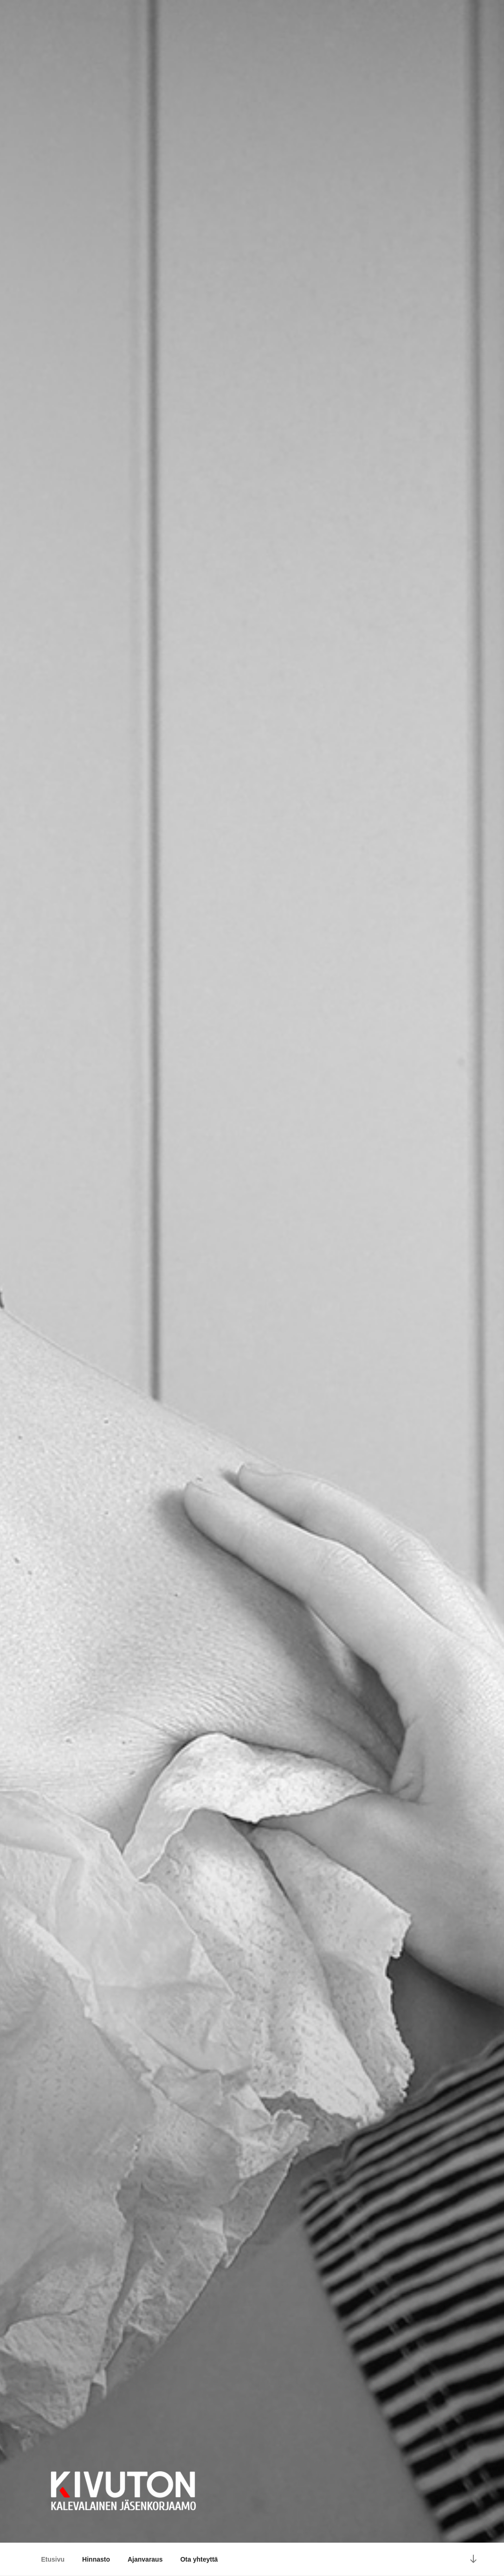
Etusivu (53, 2559)
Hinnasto (96, 2559)
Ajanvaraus (145, 2559)
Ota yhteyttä (199, 2559)
